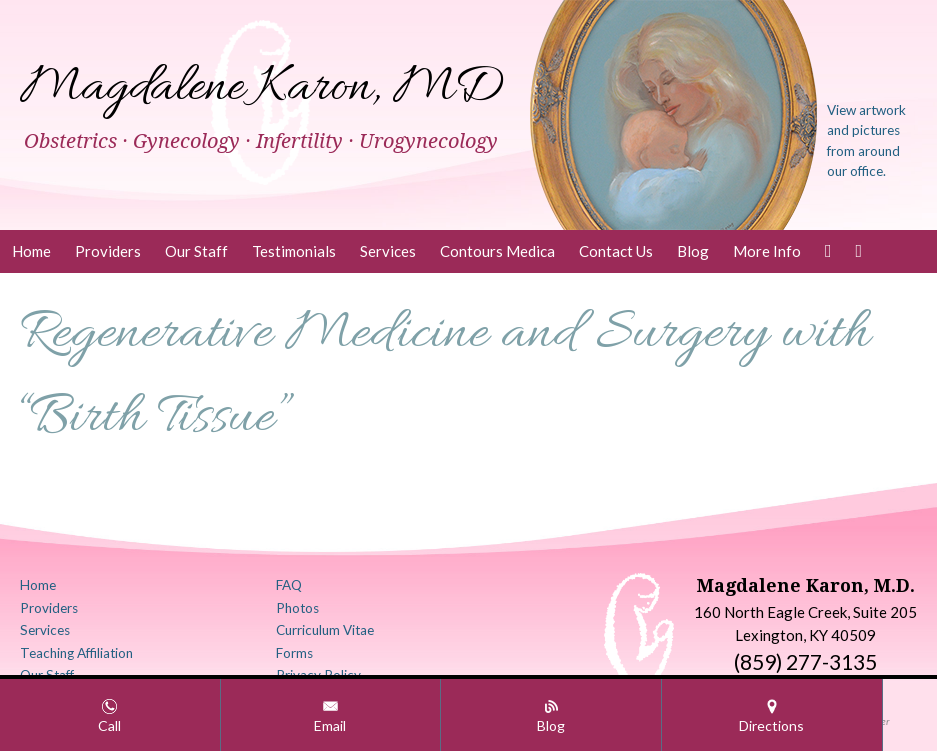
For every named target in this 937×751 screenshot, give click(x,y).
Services (388, 251)
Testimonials (294, 251)
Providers (108, 251)
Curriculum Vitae (325, 630)
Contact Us (616, 251)
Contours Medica (497, 251)
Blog (693, 251)
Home (31, 251)
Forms (294, 653)
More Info (767, 251)
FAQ (289, 585)
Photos (297, 608)
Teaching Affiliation (76, 653)
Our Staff (196, 251)
